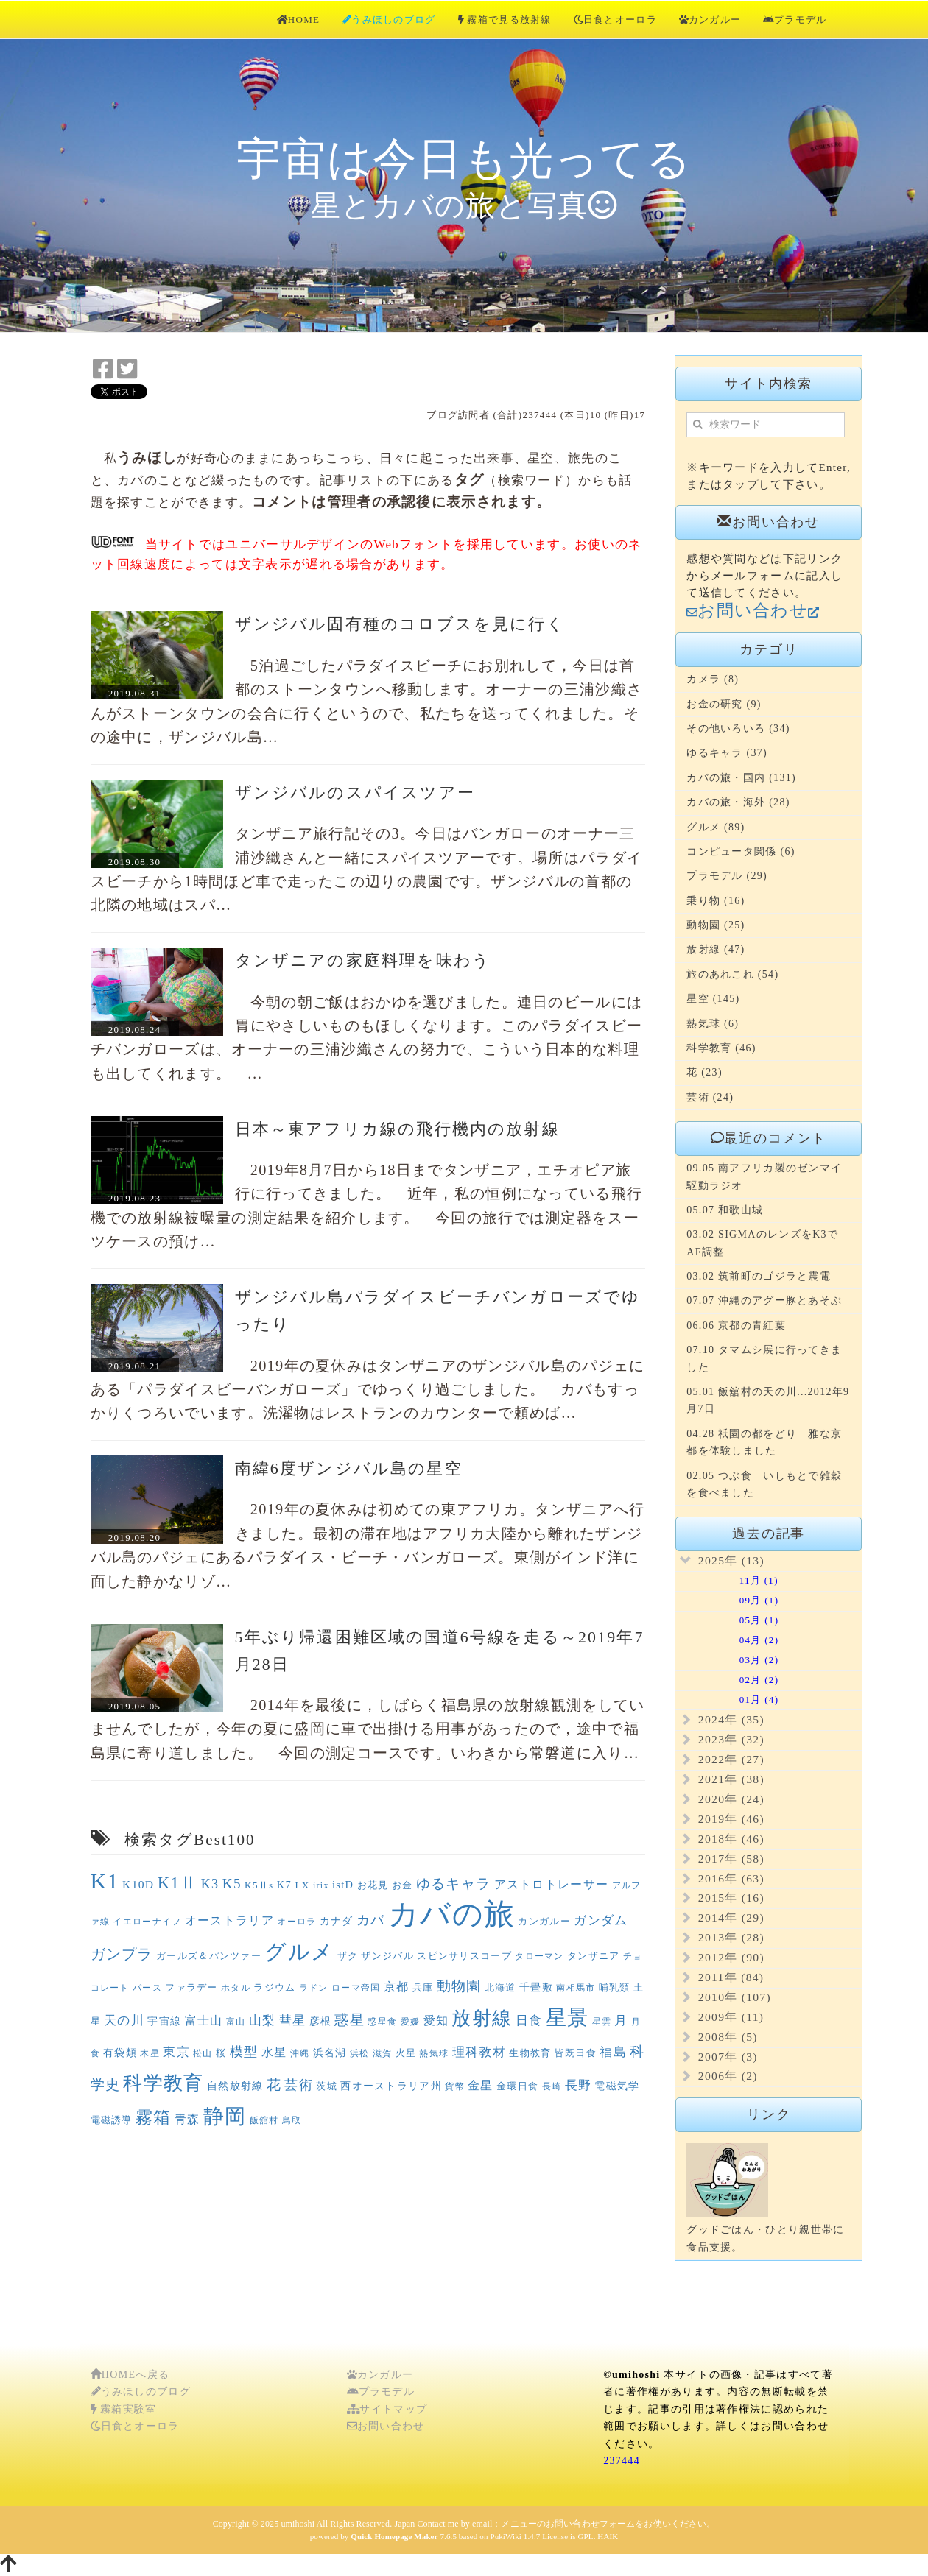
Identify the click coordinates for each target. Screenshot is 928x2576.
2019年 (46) (731, 1819)
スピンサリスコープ (464, 1955)
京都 (396, 1986)
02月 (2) (742, 1679)
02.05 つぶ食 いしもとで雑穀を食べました (764, 1484)
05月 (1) (742, 1620)
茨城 (326, 2086)
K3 (210, 1884)
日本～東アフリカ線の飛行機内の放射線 (397, 1129)
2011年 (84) (731, 1977)
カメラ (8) (712, 679)
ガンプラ (122, 1954)
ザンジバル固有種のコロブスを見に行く (400, 624)
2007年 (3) (728, 2056)
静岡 (225, 2116)
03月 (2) (742, 1659)
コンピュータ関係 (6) (740, 851)
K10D (138, 1884)
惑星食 (382, 2021)
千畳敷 (536, 1987)
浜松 (360, 2053)
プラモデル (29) (726, 875)
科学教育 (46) (721, 1048)
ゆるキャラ (453, 1883)
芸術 (298, 2085)
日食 (529, 2021)
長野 (578, 2085)
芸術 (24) (710, 1097)
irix (321, 1885)
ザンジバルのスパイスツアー (355, 793)
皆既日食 (576, 2052)
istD (343, 1885)
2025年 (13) (731, 1560)
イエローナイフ (147, 1921)
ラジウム (274, 1987)
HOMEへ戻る (130, 2374)
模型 (244, 2051)
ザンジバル (387, 1955)
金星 (480, 2085)
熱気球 (434, 2053)
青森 (187, 2119)
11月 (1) (742, 1580)
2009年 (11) (731, 2017)
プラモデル (794, 19)
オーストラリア (229, 1920)
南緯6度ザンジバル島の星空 (349, 1469)
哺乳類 (614, 1987)
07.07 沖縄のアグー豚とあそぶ (764, 1300)
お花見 (373, 1885)
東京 (176, 2052)
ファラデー (191, 1987)
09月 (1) (742, 1600)
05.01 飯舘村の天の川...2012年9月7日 (767, 1400)
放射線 (481, 2018)
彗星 (292, 2021)
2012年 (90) (731, 1957)
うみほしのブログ (388, 19)
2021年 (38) (731, 1779)
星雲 (602, 2021)
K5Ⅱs (259, 1885)
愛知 (436, 2020)
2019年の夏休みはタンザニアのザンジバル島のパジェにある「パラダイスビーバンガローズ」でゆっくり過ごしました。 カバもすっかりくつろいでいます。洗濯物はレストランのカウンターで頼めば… (368, 1390)
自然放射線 (235, 2086)
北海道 (500, 1987)
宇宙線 (164, 2021)
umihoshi (297, 2524)
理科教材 (479, 2052)
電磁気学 (616, 2086)
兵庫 (423, 1987)
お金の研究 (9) (724, 704)
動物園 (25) (715, 925)
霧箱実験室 (124, 2409)
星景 (567, 2017)
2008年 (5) (728, 2036)
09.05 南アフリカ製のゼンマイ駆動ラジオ (764, 1176)
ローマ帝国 (356, 1988)
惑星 (349, 2020)
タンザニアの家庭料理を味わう (363, 961)
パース (147, 1988)
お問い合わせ (386, 2426)
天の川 (124, 2021)
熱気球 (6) (712, 1023)
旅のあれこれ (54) (732, 974)
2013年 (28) (731, 1937)
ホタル (235, 1988)
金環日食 (517, 2086)
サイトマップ (387, 2409)
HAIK (607, 2536)
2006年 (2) (728, 2075)
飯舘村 (264, 2120)
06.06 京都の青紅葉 (736, 1325)
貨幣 (455, 2086)
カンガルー (710, 19)
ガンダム (601, 1920)
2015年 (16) (731, 1897)
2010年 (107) (734, 1997)
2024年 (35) (731, 1719)
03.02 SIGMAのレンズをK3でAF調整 (762, 1243)
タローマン (539, 1956)
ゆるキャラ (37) (726, 752)
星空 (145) (712, 998)
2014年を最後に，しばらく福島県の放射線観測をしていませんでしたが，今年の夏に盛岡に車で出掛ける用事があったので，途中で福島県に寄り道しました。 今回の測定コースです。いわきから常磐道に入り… (368, 1729)
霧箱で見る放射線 (505, 19)
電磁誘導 (112, 2119)
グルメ (299, 1951)
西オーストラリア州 (391, 2086)
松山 (203, 2053)
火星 (406, 2052)
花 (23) (704, 1072)
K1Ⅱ (178, 1883)
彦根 (320, 2021)
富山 (236, 2021)
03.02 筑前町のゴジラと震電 (758, 1276)
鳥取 (292, 2120)
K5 (232, 1883)
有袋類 (120, 2052)
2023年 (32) (731, 1739)
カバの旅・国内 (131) (741, 777)
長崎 (552, 2086)
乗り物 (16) (715, 900)
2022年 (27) (731, 1759)
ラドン (313, 1988)
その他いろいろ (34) (738, 728)
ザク (348, 1955)
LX (302, 1885)
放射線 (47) (715, 949)
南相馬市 (575, 1988)
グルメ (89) (715, 827)
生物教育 (530, 2052)
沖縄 (300, 2053)
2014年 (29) (731, 1917)
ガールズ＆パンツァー (208, 1955)
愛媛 (411, 2021)
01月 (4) (742, 1699)
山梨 (262, 2021)
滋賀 (383, 2053)
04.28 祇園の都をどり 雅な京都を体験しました (764, 1442)
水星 (274, 2052)
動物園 (459, 1986)
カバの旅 (451, 1914)
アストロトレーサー (551, 1884)
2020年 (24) (731, 1799)
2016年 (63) (731, 1878)
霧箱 (154, 2118)
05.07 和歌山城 (724, 1209)
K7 (284, 1885)
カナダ (337, 1921)
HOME (298, 19)
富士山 (204, 2020)
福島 (613, 2052)
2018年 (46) (731, 1838)
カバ (370, 1920)
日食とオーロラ (615, 19)
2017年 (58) (731, 1858)
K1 (105, 1881)
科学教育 (163, 2083)
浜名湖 (330, 2052)
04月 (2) (742, 1639)
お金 (402, 1885)
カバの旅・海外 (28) (738, 802)
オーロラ (296, 1921)
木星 (150, 2053)
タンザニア (593, 1955)
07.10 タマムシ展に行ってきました (764, 1358)
